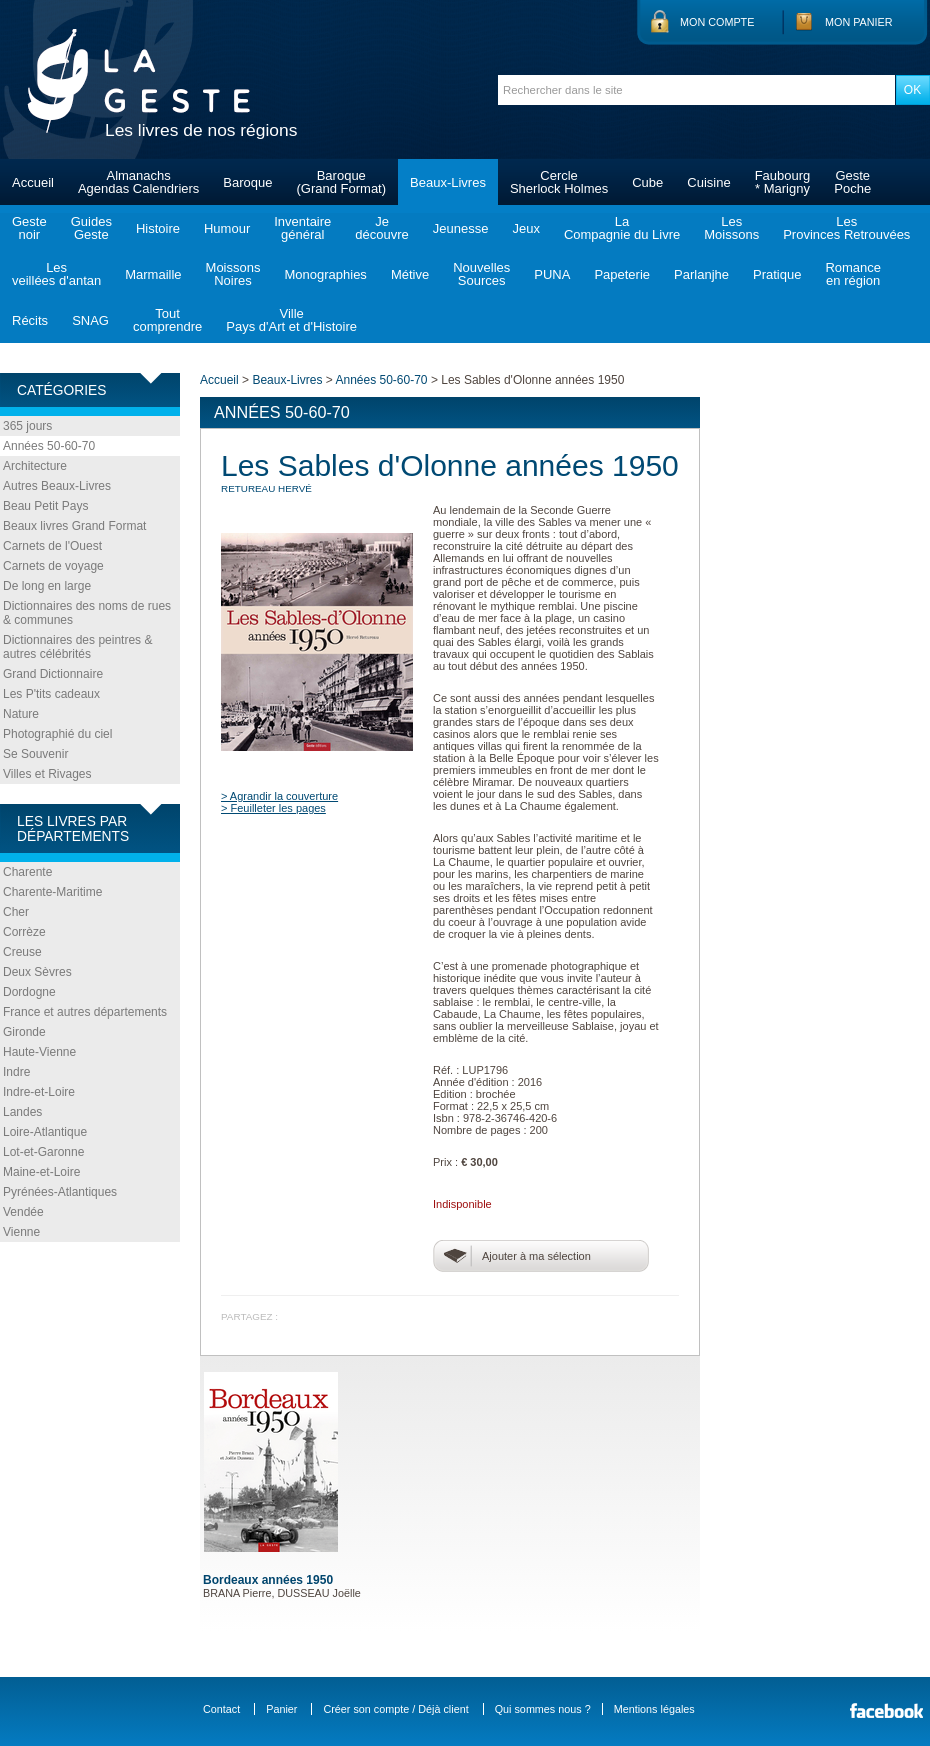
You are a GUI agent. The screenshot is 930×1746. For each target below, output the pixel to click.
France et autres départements (85, 1012)
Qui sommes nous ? (543, 1709)
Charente (27, 872)
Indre (16, 1072)
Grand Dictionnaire (53, 674)
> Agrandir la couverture (279, 796)
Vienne (21, 1232)
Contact (221, 1709)
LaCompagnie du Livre (622, 228)
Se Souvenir (35, 754)
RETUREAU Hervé (266, 488)
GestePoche (852, 182)
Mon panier (859, 22)
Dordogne (29, 992)
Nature (21, 714)
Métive (410, 274)
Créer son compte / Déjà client (395, 1709)
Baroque (247, 182)
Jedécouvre (381, 228)
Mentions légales (654, 1709)
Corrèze (24, 932)
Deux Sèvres (37, 972)
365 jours (27, 426)
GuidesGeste (91, 228)
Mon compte (717, 22)
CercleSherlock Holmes (559, 182)
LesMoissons (731, 228)
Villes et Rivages (47, 774)
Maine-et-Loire (41, 1172)
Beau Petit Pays (45, 506)
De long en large (47, 586)
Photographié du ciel (57, 734)
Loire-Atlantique (45, 1132)
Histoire (158, 228)
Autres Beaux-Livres (57, 486)
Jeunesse (461, 228)
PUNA (552, 274)
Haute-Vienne (39, 1052)
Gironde (24, 1032)
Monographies (325, 274)
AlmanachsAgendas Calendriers (138, 182)
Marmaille (153, 274)
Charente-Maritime (52, 892)
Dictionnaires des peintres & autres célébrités (77, 647)
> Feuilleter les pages (273, 808)
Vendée (23, 1212)
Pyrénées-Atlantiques (60, 1192)
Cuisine (708, 182)
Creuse (22, 952)
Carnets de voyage (53, 566)
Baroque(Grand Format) (341, 182)
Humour (227, 228)
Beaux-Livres (448, 182)
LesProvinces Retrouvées (846, 228)
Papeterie (622, 274)
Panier (281, 1709)
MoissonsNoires (233, 274)
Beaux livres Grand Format (74, 526)
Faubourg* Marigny (783, 182)
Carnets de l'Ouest (52, 546)
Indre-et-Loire (39, 1092)
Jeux (525, 228)
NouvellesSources (481, 274)
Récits (30, 320)
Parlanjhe (701, 274)
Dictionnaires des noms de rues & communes (87, 613)
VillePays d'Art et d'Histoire (291, 320)
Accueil (33, 182)
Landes (22, 1112)
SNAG (90, 320)
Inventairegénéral (302, 228)
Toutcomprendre (167, 320)
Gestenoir (29, 228)
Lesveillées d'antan (56, 274)
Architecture (35, 466)
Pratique (777, 274)
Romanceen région (853, 274)
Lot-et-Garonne (43, 1152)
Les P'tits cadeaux (51, 694)
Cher (16, 912)
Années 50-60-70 (49, 446)
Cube (647, 182)
